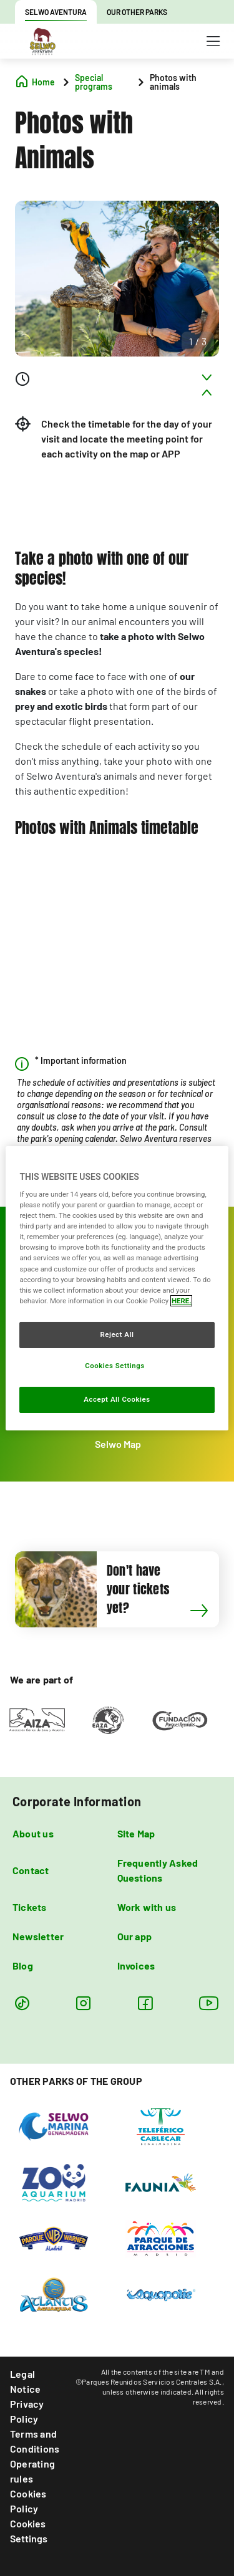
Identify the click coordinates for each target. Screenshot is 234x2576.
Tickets (29, 1907)
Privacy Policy (27, 2411)
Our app (134, 1936)
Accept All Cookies (117, 1399)
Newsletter (38, 1936)
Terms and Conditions (34, 2441)
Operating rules (32, 2471)
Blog (22, 1965)
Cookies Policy (28, 2500)
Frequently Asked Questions (157, 1870)
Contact (30, 1870)
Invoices (136, 1965)
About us (33, 1833)
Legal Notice (25, 2381)
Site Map (136, 1833)
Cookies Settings (28, 2530)
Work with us (147, 1907)
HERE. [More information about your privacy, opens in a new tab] (181, 1300)
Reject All (117, 1334)
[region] (117, 1288)
